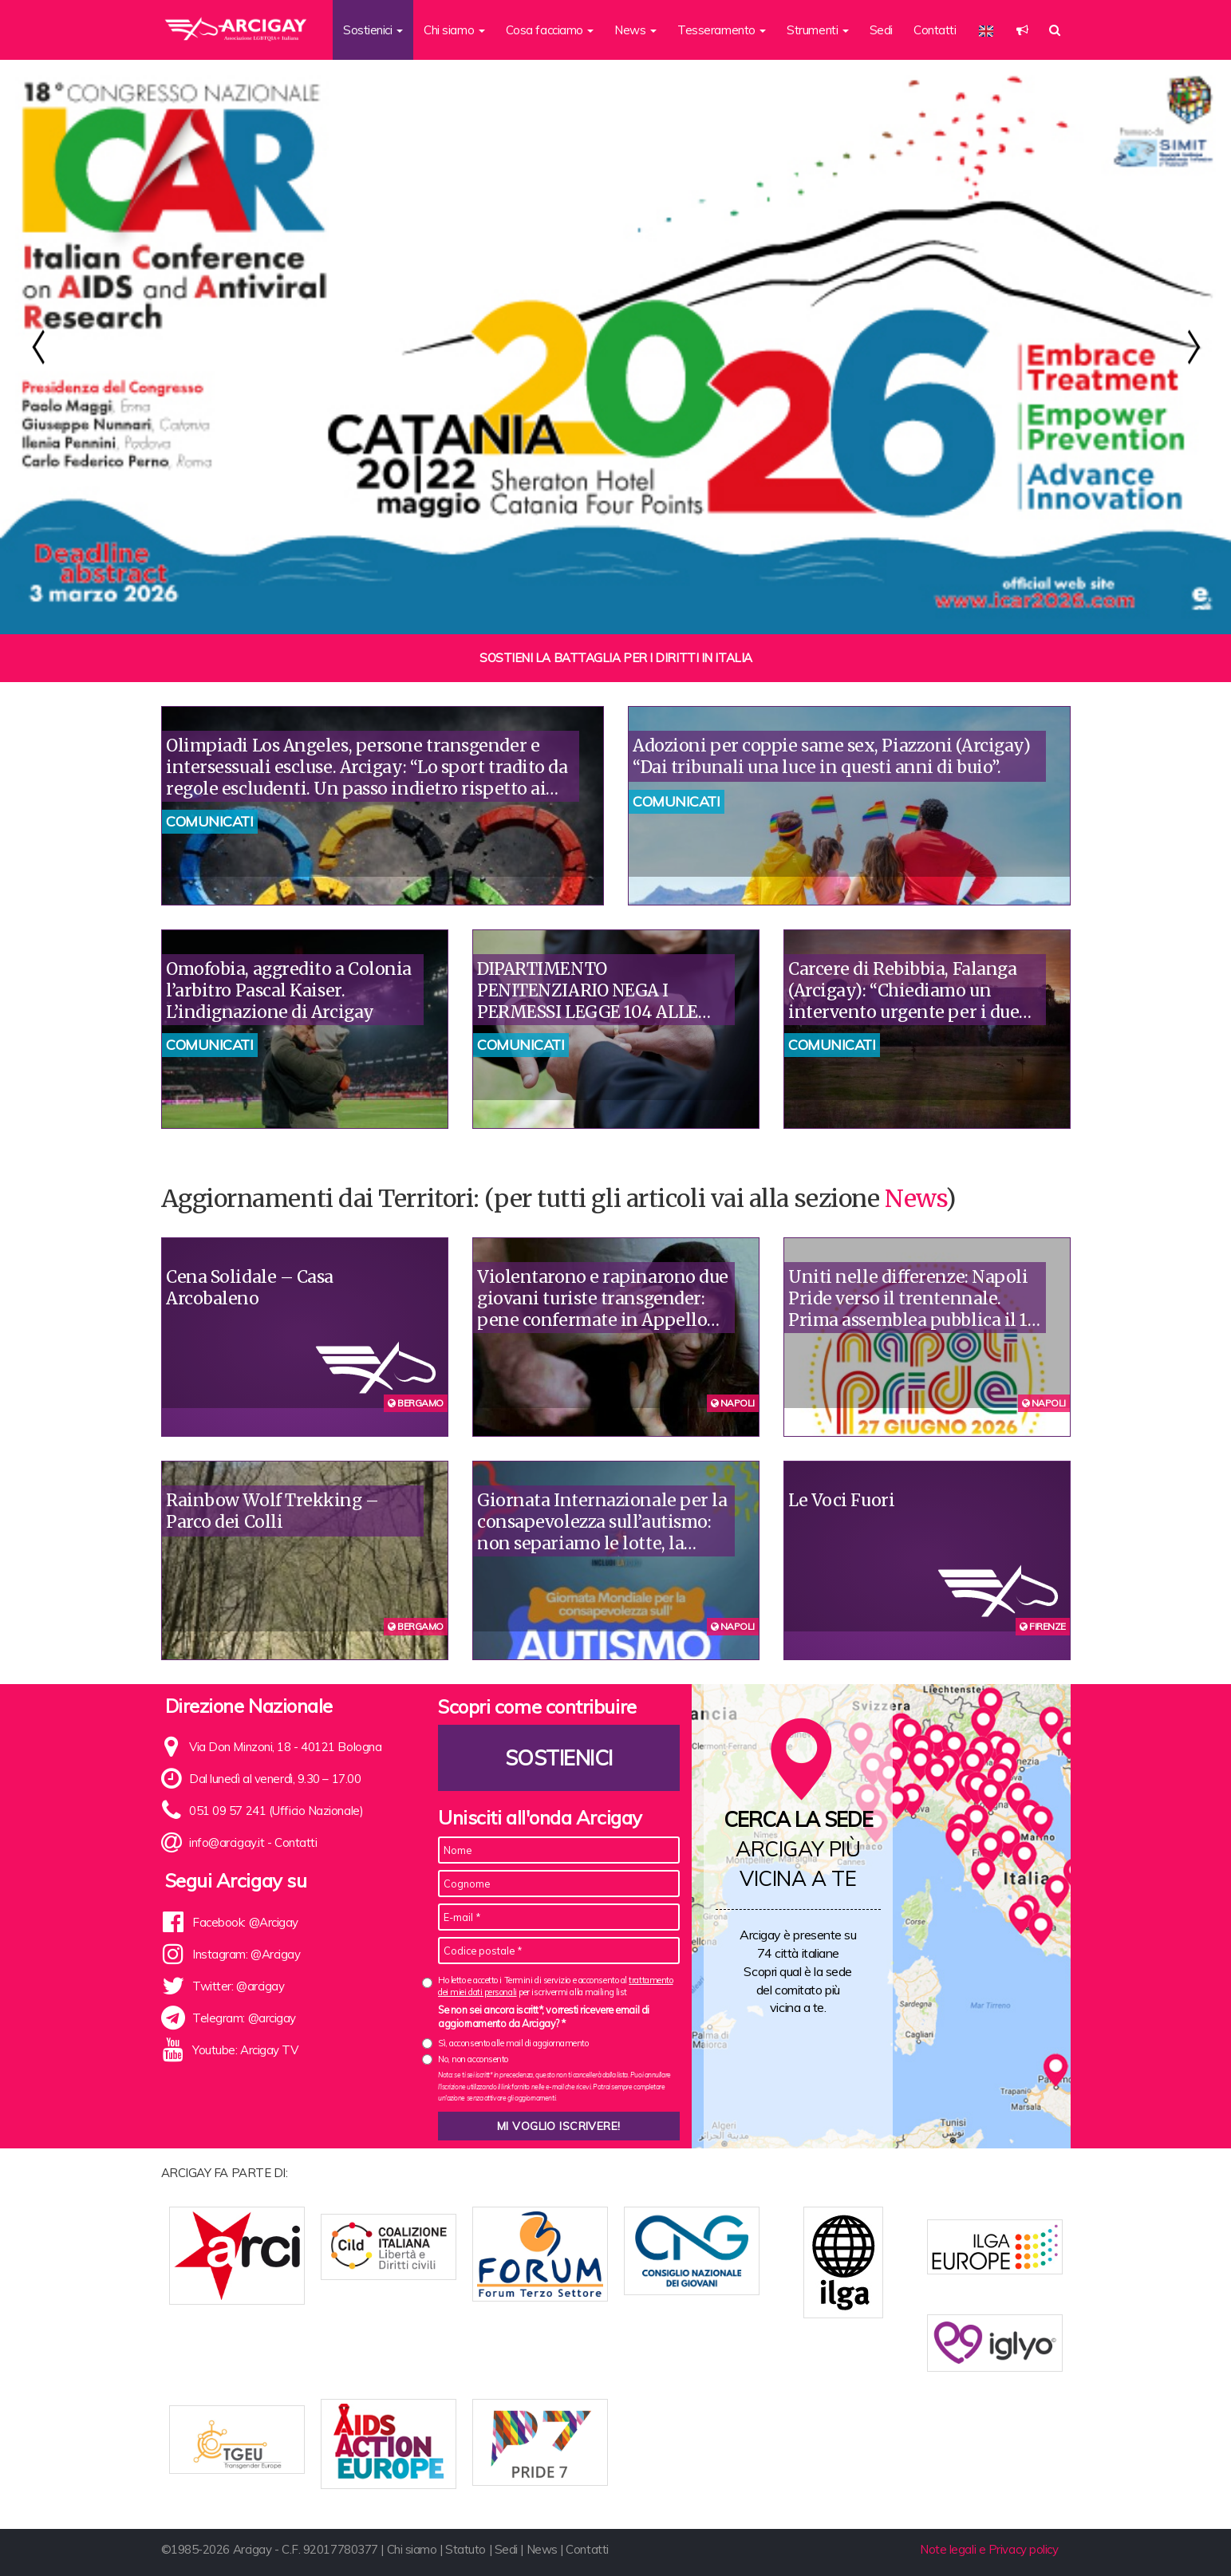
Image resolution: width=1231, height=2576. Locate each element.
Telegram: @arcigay (244, 2018)
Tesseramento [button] (721, 29)
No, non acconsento (473, 2059)
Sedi (881, 29)
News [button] (635, 29)
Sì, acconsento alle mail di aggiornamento (513, 2043)
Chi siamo (412, 2538)
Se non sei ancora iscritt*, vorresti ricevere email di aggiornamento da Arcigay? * (543, 2016)
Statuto (465, 2538)
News (915, 1198)
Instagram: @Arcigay (246, 1954)
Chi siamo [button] (454, 29)
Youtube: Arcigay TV (245, 2049)
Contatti (934, 29)
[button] (1022, 30)
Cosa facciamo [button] (550, 29)
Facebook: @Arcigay (245, 1922)
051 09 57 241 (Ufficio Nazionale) (276, 1810)
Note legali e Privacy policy (989, 2538)
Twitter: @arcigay (238, 1986)
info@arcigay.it (226, 1842)
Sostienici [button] (373, 29)
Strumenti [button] (818, 29)
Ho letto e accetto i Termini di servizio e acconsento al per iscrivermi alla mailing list (555, 1986)
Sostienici (559, 1758)
